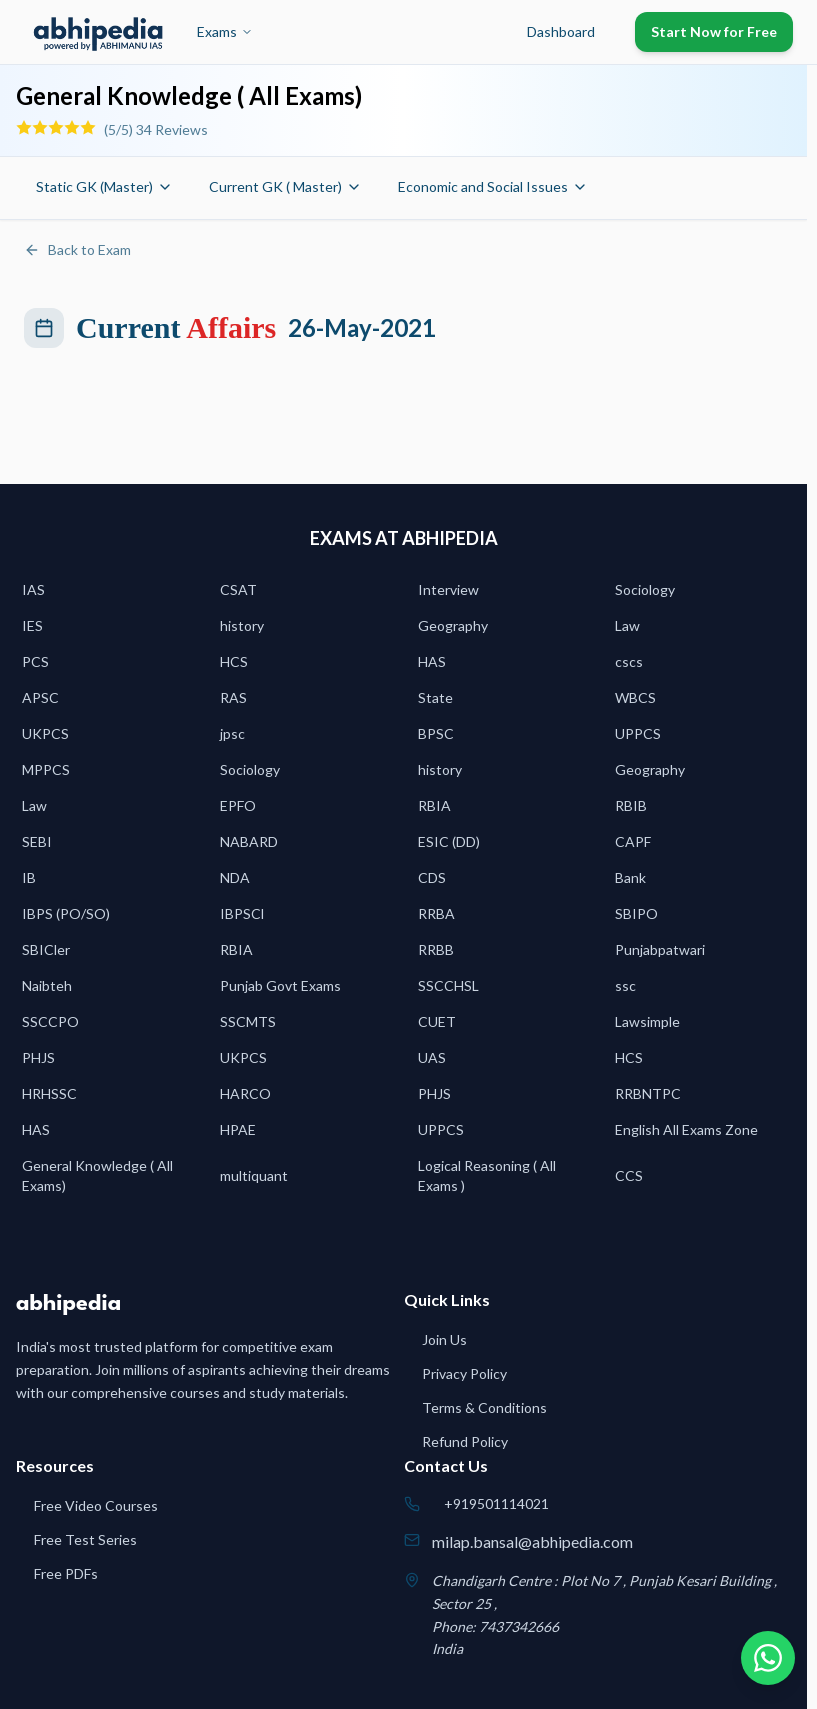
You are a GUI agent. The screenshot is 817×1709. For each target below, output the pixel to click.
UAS (432, 1057)
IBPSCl (242, 913)
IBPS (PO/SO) (66, 913)
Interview (448, 589)
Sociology (645, 589)
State (435, 697)
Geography (453, 625)
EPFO (238, 805)
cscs (629, 661)
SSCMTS (248, 1021)
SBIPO (636, 913)
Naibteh (47, 985)
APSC (40, 697)
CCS (629, 1175)
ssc (625, 985)
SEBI (37, 841)
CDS (432, 877)
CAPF (633, 841)
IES (32, 625)
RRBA (436, 913)
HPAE (238, 1129)
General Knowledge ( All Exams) (97, 1175)
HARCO (245, 1093)
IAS (33, 589)
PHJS (38, 1057)
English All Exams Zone (686, 1129)
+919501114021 (496, 1503)
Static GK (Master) (104, 186)
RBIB (631, 805)
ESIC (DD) (449, 841)
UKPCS (45, 733)
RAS (233, 697)
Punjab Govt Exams (280, 985)
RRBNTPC (648, 1093)
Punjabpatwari (660, 949)
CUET (437, 1021)
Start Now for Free (714, 31)
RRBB (436, 949)
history (242, 625)
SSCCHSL (448, 985)
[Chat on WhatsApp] (765, 1657)
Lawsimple (647, 1021)
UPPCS (638, 733)
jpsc (232, 733)
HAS (432, 661)
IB (29, 877)
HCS (234, 661)
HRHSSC (49, 1093)
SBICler (46, 949)
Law (627, 625)
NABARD (249, 841)
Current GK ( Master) (285, 186)
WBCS (635, 697)
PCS (35, 661)
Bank (630, 877)
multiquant (254, 1175)
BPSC (436, 733)
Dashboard (561, 31)
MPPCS (46, 769)
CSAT (238, 589)
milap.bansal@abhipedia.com (532, 1541)
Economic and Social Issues (493, 186)
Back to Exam (77, 249)
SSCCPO (50, 1021)
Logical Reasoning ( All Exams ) (487, 1175)
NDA (235, 877)
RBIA (434, 805)
